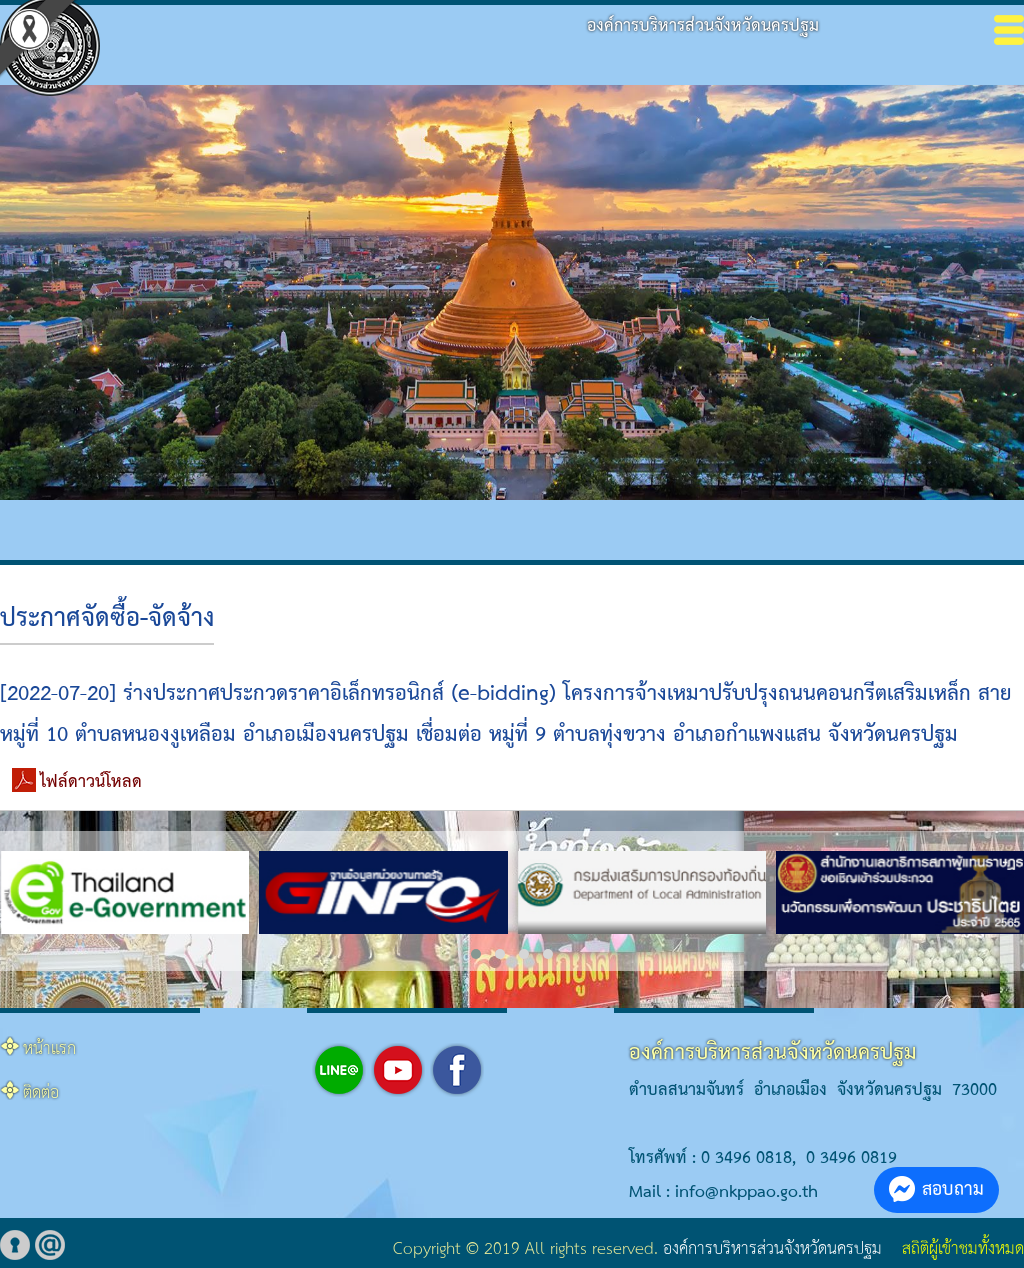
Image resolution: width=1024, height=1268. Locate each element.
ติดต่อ (41, 1093)
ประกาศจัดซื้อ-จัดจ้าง (107, 619)
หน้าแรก (49, 1049)
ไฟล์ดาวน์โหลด (91, 782)
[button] (476, 954)
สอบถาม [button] (936, 1189)
